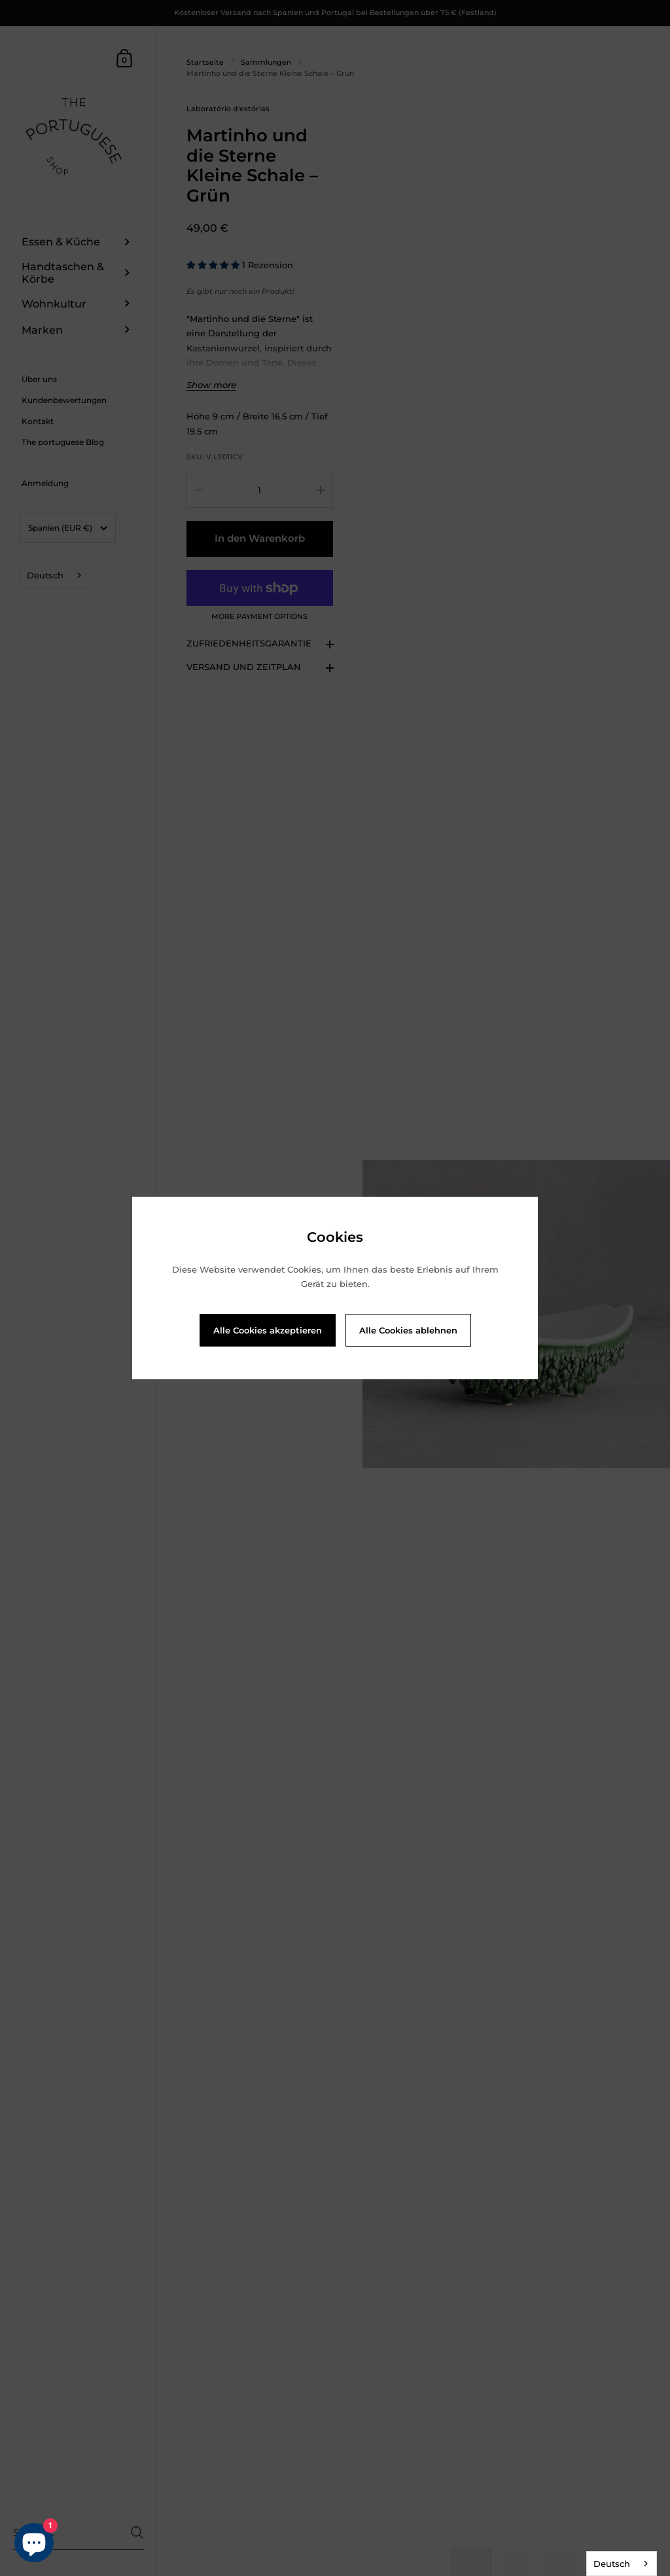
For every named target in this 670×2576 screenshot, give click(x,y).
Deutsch (611, 2563)
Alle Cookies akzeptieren (267, 1330)
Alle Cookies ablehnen (408, 1330)
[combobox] (621, 2563)
